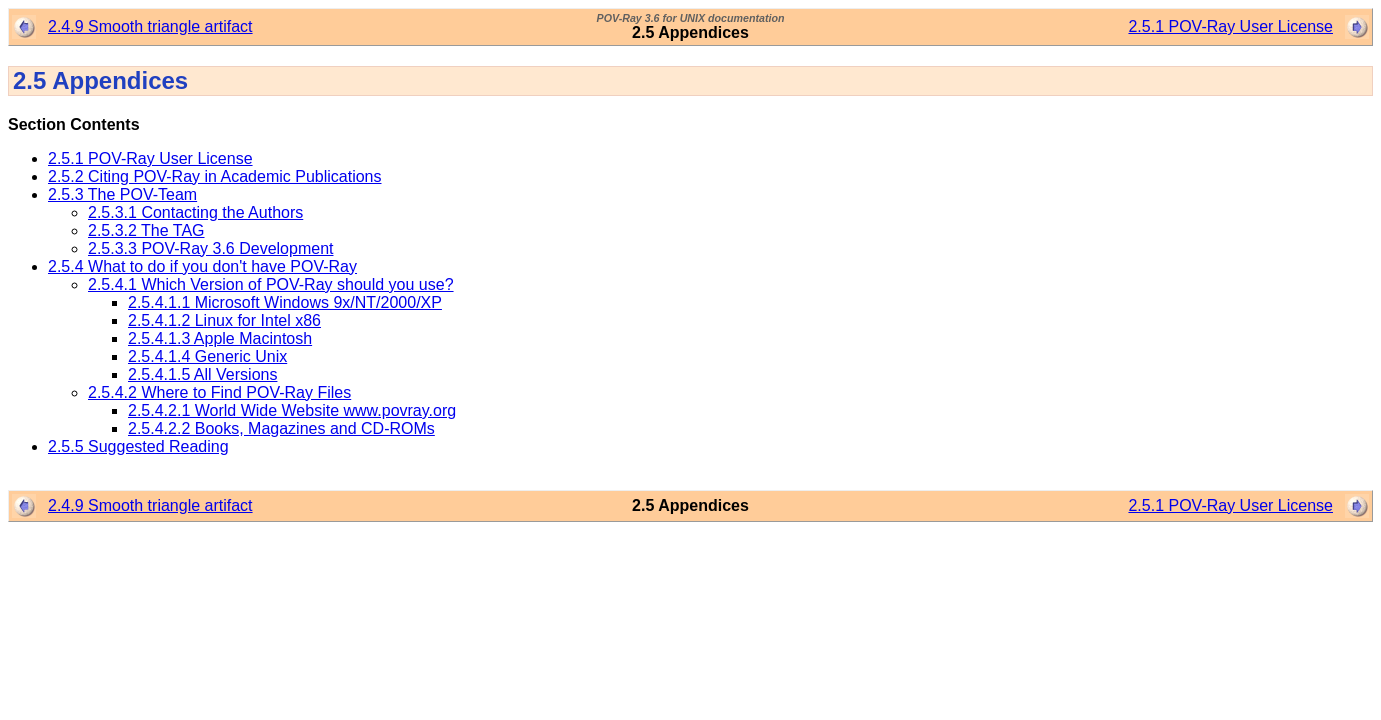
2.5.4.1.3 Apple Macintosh (220, 338)
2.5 (32, 80)
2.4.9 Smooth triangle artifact (150, 26)
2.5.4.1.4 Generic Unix (207, 356)
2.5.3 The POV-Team (122, 194)
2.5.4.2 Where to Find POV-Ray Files (219, 392)
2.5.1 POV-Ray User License (1230, 26)
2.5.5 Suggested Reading (138, 446)
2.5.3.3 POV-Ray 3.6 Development (210, 248)
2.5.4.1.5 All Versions (202, 374)
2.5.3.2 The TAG (146, 230)
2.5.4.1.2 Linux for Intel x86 (224, 320)
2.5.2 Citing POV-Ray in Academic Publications (215, 176)
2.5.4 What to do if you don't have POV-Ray (202, 266)
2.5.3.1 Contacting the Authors (195, 212)
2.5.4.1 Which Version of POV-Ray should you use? (271, 284)
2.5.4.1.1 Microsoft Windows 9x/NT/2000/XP (285, 302)
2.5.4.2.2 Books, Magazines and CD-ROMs (281, 428)
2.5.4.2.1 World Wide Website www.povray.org (292, 410)
